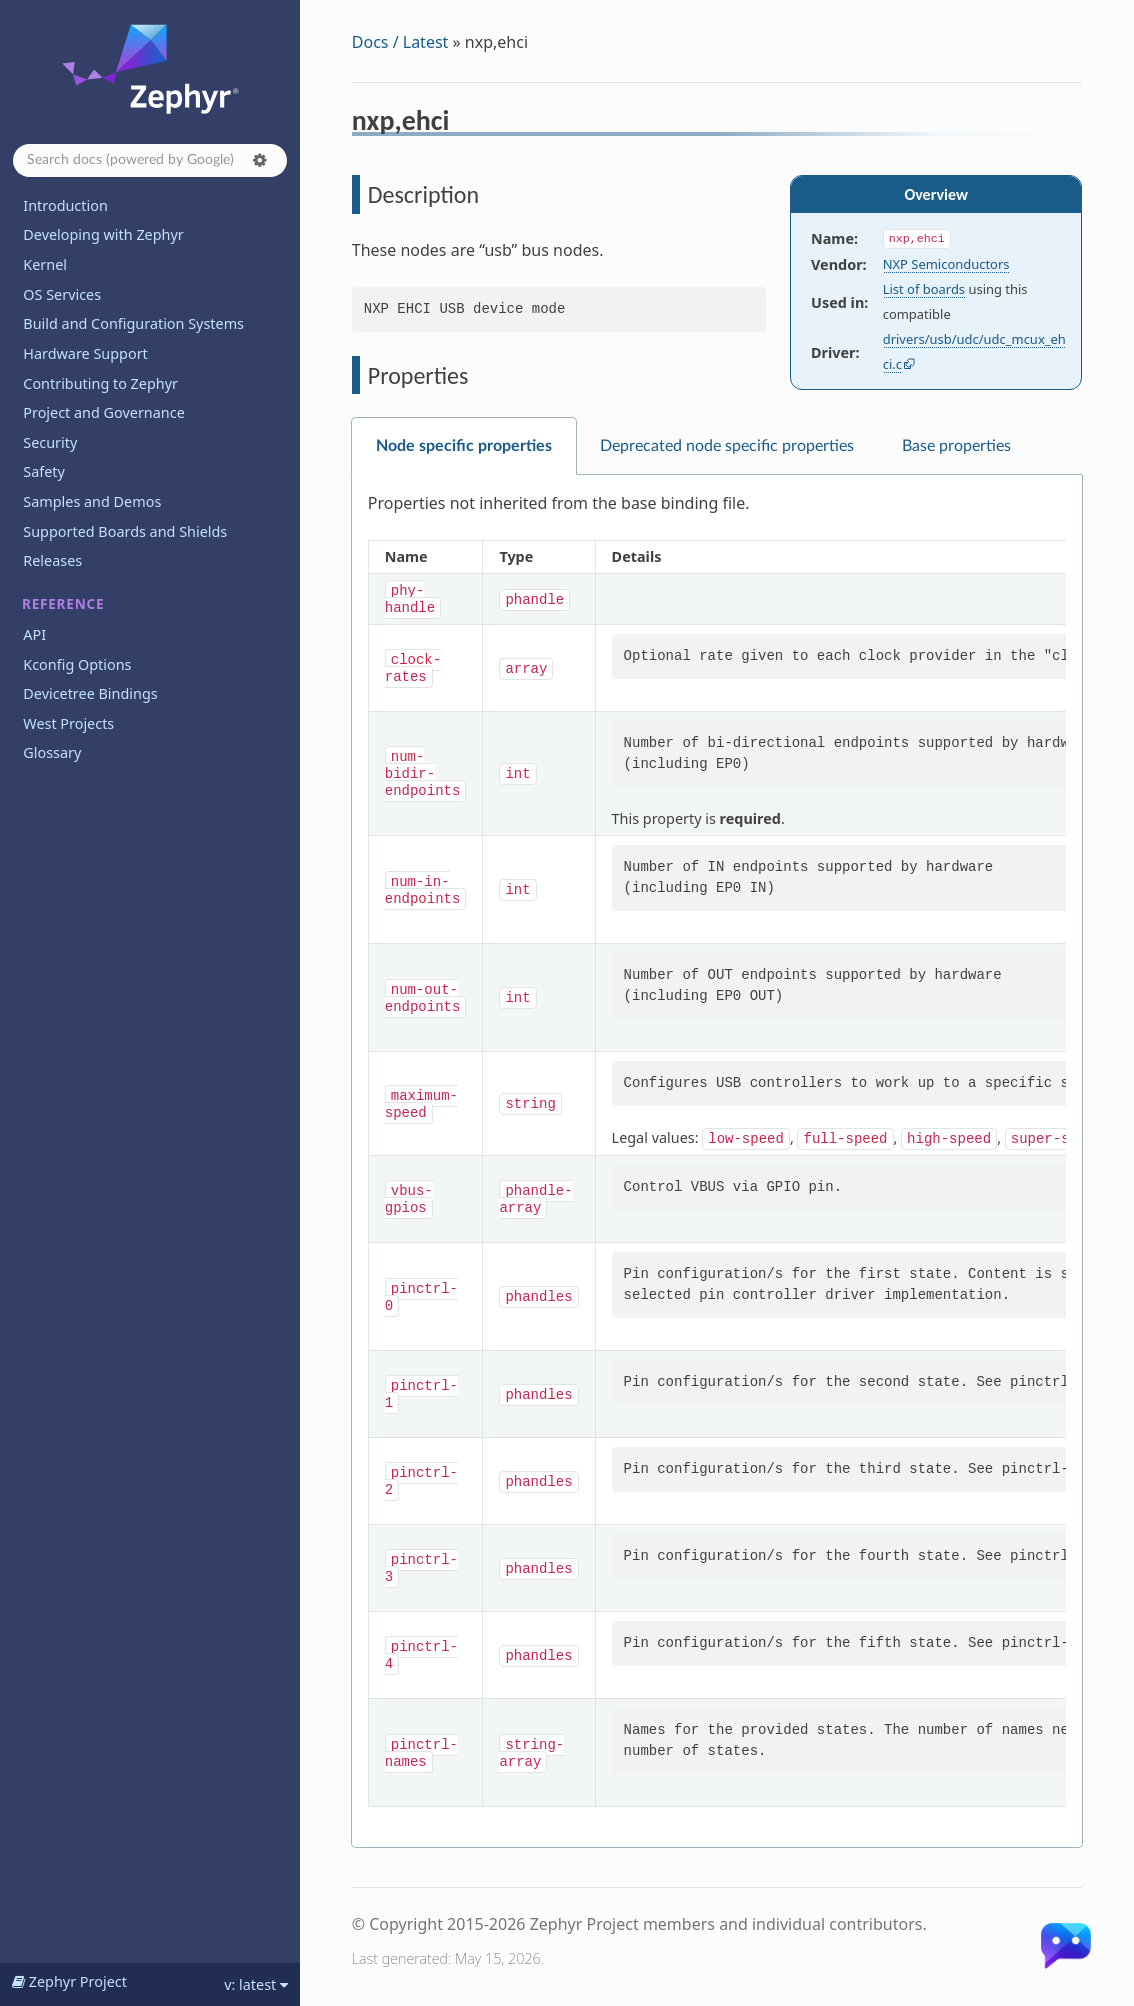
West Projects (68, 723)
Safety (44, 471)
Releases (52, 560)
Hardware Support (85, 353)
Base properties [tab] (956, 446)
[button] (260, 160)
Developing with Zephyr (103, 234)
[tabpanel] (717, 1161)
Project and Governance (103, 412)
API (34, 634)
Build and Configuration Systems (133, 323)
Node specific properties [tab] (464, 446)
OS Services (62, 294)
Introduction (65, 205)
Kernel (45, 264)
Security (50, 442)
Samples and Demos (92, 501)
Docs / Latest (400, 42)
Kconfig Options (77, 664)
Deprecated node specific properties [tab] (727, 446)
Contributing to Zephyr (100, 383)
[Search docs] (150, 160)
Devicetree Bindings (90, 693)
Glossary (52, 752)
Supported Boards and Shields (125, 531)
